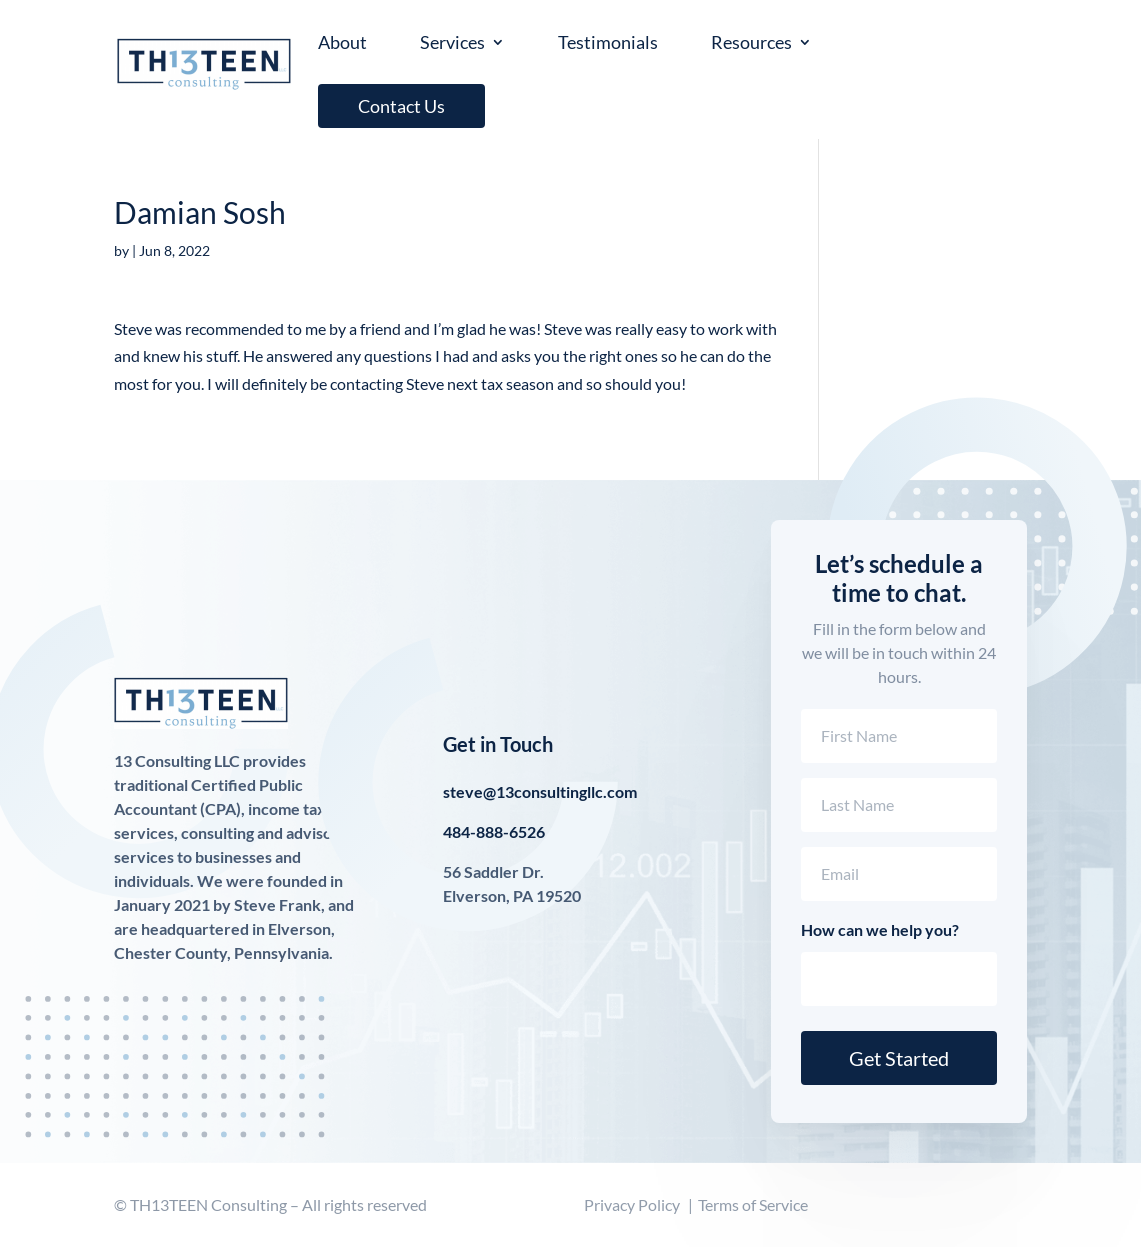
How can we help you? (880, 929)
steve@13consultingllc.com (540, 791)
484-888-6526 (494, 831)
